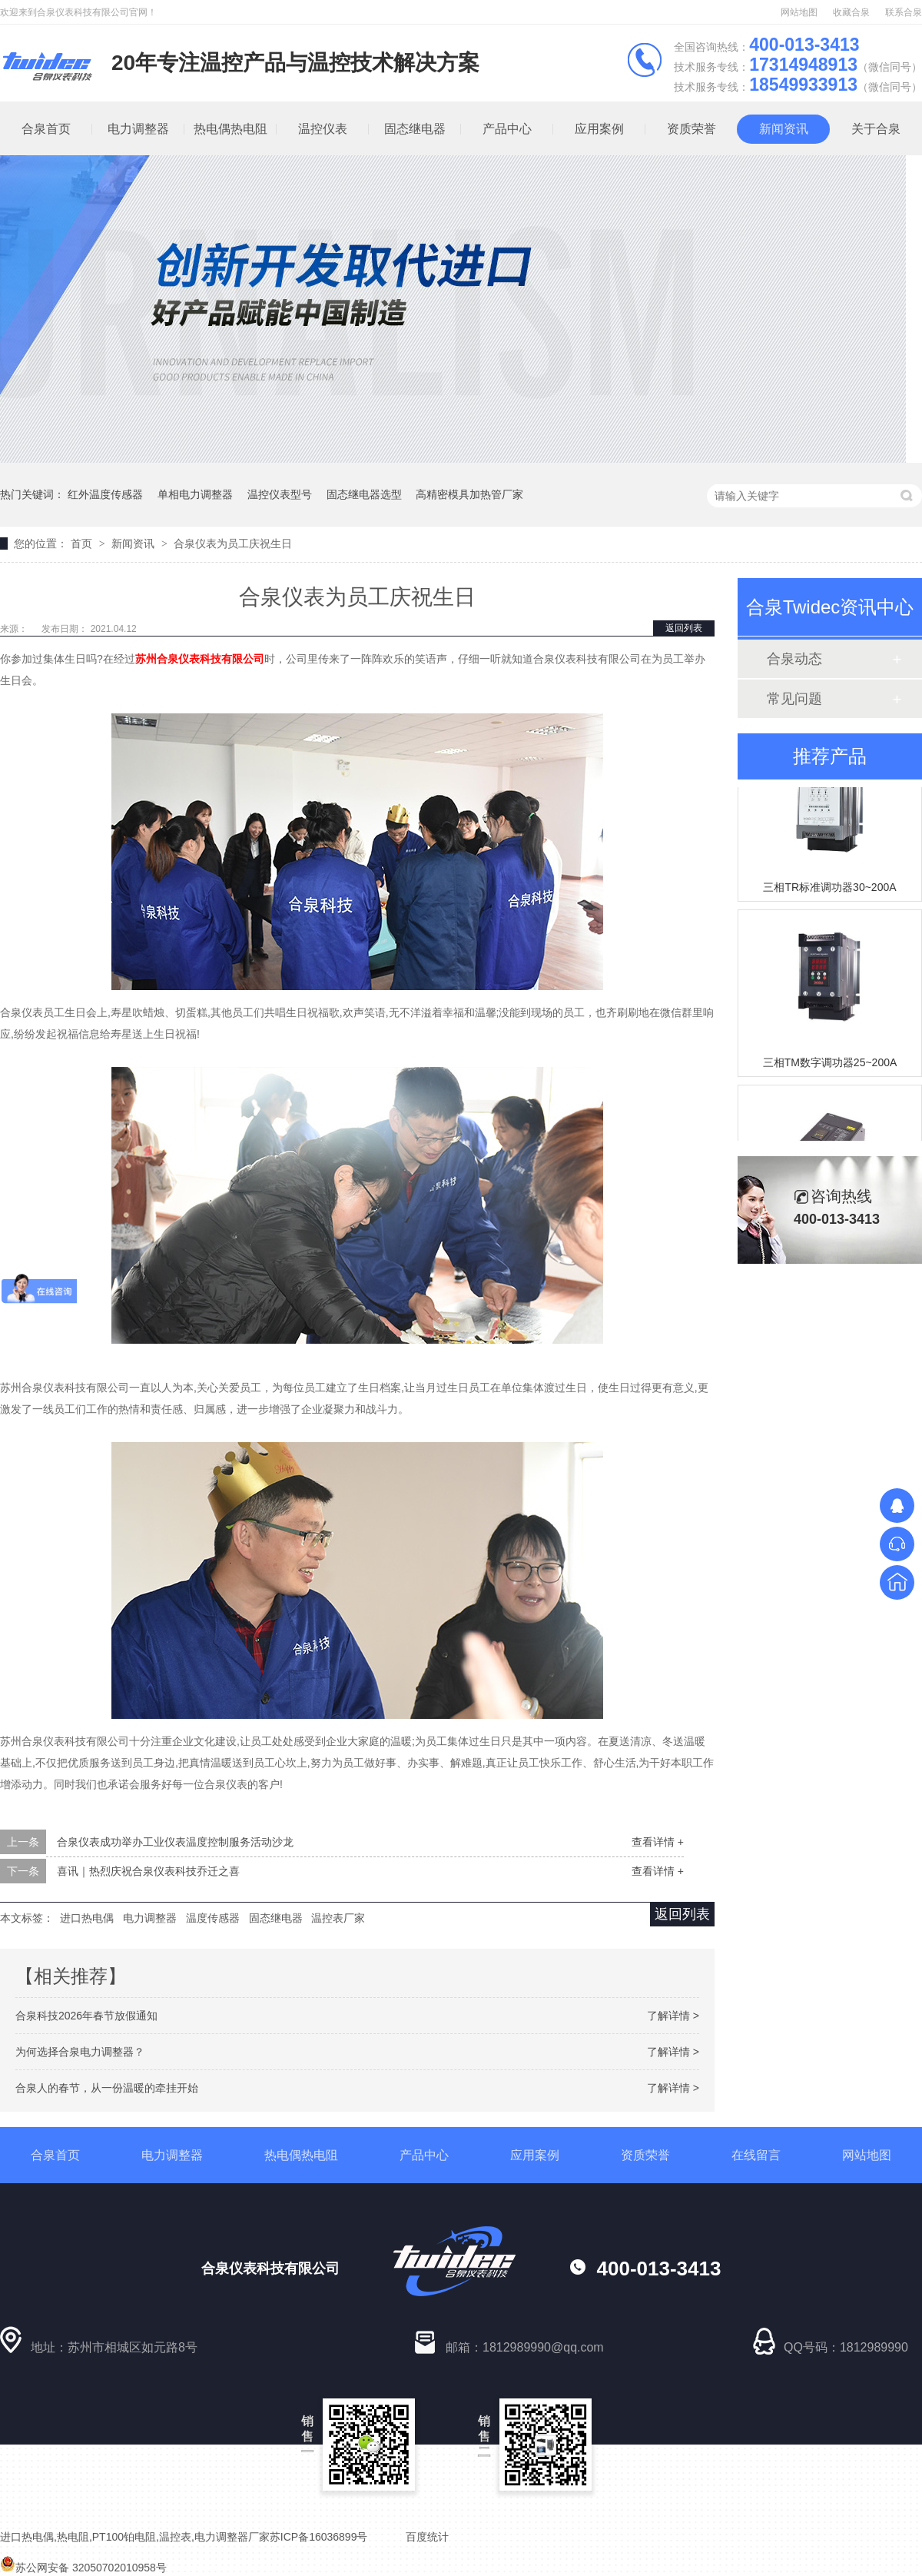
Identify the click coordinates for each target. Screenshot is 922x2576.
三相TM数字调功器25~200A (830, 1065)
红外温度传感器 (105, 494)
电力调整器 (138, 128)
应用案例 (599, 128)
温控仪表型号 (279, 494)
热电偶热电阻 (230, 128)
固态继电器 (415, 128)
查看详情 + (658, 1842)
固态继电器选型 (364, 494)
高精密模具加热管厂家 (469, 494)
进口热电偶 (87, 1918)
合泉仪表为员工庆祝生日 (233, 543)
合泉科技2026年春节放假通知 (86, 2015)
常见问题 (794, 698)
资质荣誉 (691, 128)
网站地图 (799, 12)
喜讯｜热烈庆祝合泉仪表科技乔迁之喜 (148, 1871)
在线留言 (756, 2155)
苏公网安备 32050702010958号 (83, 2567)
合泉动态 (794, 658)
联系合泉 (903, 12)
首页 (83, 543)
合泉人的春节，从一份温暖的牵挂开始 (106, 2088)
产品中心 (507, 128)
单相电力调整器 (195, 494)
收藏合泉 (851, 12)
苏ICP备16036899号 (319, 2537)
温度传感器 (213, 1918)
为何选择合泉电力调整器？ (79, 2052)
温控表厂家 (338, 1918)
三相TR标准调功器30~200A (829, 889)
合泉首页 (55, 2155)
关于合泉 (875, 128)
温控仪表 (322, 128)
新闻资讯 (783, 128)
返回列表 (683, 628)
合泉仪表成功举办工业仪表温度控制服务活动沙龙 (175, 1842)
